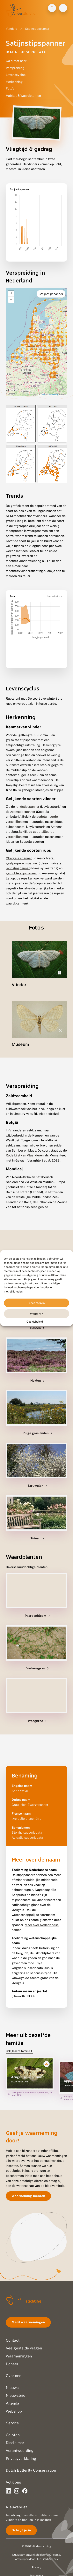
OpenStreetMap (53, 394)
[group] (30, 2092)
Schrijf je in (21, 2530)
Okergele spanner (19, 858)
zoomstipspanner (22, 812)
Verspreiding (15, 68)
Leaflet (42, 394)
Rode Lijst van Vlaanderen (25, 1155)
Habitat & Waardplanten (23, 96)
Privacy (36, 2567)
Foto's (10, 89)
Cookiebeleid (34, 1321)
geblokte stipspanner (21, 873)
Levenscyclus (16, 75)
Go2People (53, 2554)
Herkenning (14, 82)
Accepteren (36, 1302)
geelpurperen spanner (22, 863)
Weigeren (36, 1313)
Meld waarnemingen (28, 2322)
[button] (11, 294)
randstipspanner (27, 806)
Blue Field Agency (46, 2559)
